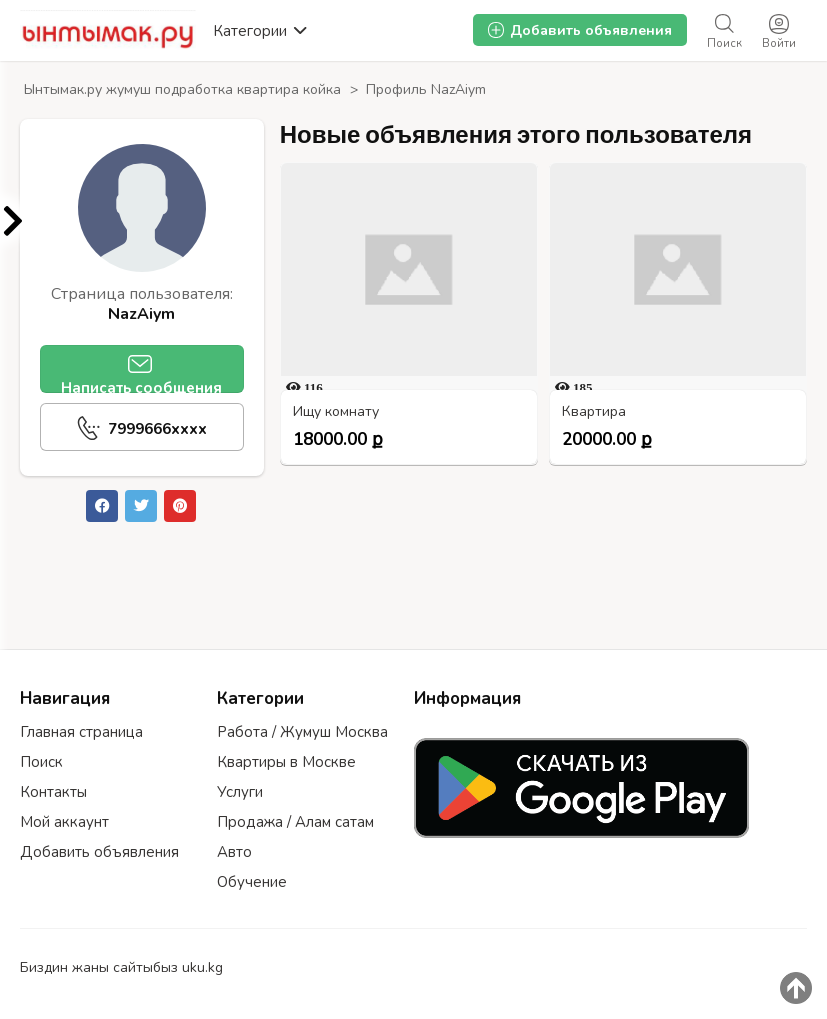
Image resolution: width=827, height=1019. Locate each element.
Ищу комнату (336, 412)
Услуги (240, 792)
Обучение (252, 882)
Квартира (594, 412)
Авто (234, 852)
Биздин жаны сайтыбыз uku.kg (121, 967)
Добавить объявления (99, 852)
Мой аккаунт (64, 822)
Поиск (41, 762)
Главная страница (81, 732)
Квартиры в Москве (286, 762)
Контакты (53, 792)
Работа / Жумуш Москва (302, 732)
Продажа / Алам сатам (295, 822)
